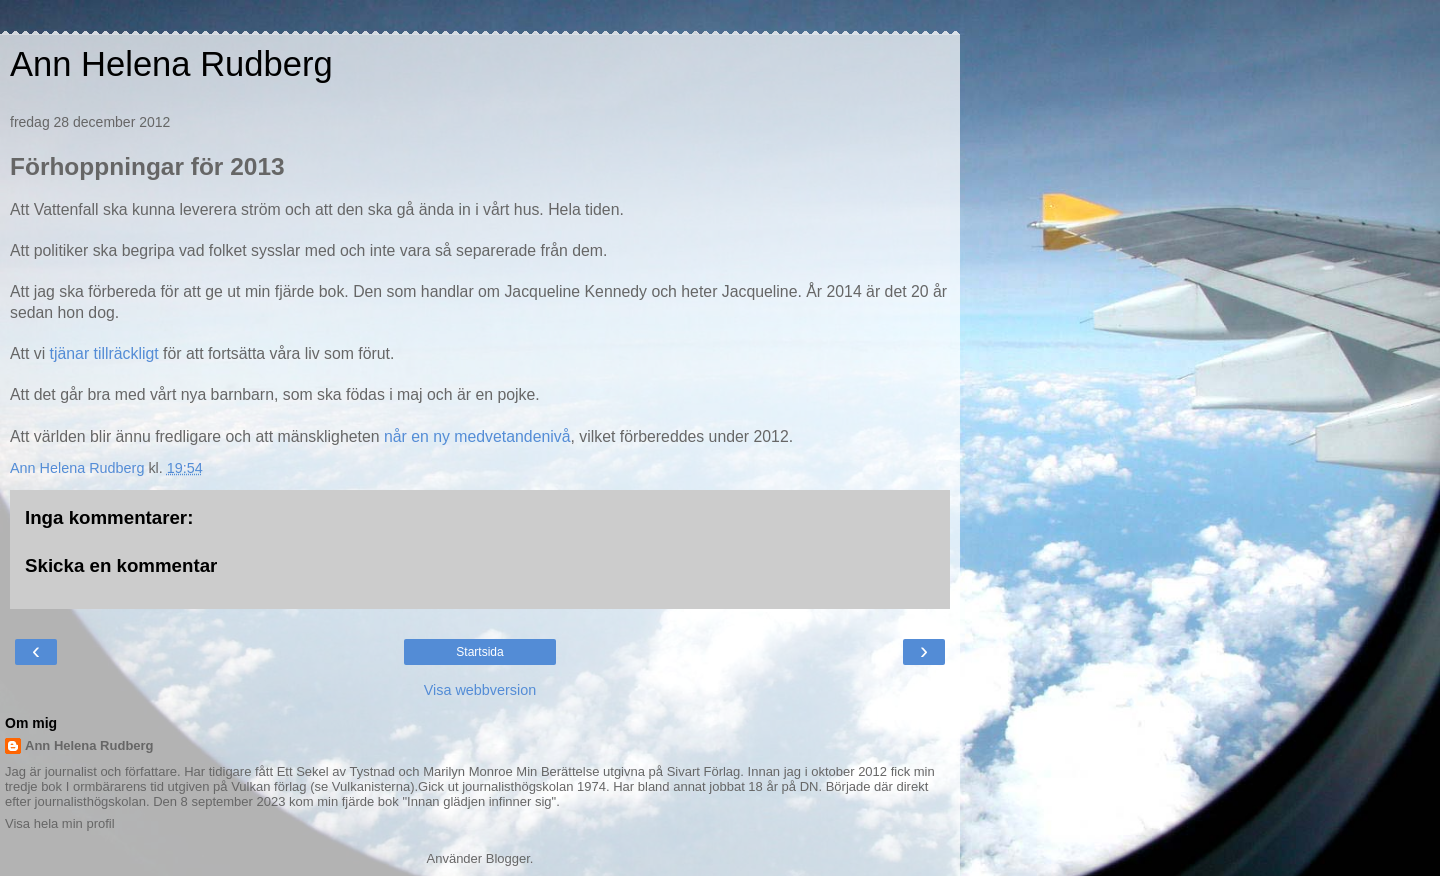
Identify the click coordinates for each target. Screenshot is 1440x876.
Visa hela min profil (60, 823)
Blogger (508, 858)
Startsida (479, 652)
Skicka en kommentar (121, 565)
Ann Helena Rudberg (171, 64)
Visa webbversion (480, 690)
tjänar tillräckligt (101, 353)
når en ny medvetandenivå (477, 436)
